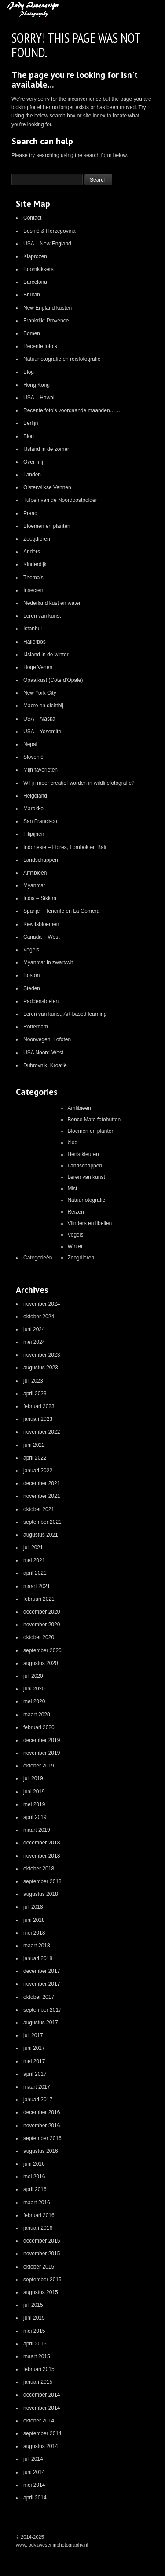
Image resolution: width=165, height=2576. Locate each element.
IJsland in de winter (46, 654)
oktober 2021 (38, 1509)
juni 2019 (34, 1792)
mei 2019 (34, 1804)
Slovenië (33, 757)
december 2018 (41, 1843)
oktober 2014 (38, 2421)
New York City (39, 693)
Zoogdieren (36, 539)
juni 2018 (34, 1920)
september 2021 (42, 1522)
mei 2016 (34, 2177)
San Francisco (40, 821)
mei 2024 (34, 1342)
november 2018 (41, 1856)
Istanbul (32, 629)
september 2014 (42, 2433)
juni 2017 (34, 2048)
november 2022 (41, 1432)
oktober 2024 (38, 1317)
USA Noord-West (43, 1053)
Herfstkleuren (83, 1154)
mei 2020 (34, 1701)
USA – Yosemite (42, 731)
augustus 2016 (40, 2151)
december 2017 (41, 1971)
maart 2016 (36, 2202)
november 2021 (41, 1496)
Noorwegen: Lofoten (47, 1039)
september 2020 (42, 1650)
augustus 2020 (40, 1663)
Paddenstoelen (41, 1001)
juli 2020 (33, 1676)
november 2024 (41, 1304)
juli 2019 (33, 1778)
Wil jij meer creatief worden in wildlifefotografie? (79, 783)
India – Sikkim (39, 898)
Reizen (75, 1212)
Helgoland (35, 796)
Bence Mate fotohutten (94, 1119)
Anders (31, 552)
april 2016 (35, 2189)
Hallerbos (34, 642)
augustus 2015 (40, 2292)
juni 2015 (34, 2318)
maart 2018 (36, 1946)
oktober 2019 (38, 1766)
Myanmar (34, 885)
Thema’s (33, 577)
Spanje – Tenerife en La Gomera (61, 911)
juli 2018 (33, 1907)
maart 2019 (36, 1830)
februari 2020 (39, 1727)
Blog (28, 372)
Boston (31, 975)
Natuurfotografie (86, 1200)
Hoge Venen (37, 667)
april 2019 (35, 1817)
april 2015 (35, 2344)
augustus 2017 (40, 2023)
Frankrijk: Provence (46, 321)
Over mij (33, 462)
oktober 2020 (38, 1637)
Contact (32, 218)
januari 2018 (37, 1958)
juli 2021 (33, 1547)
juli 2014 (33, 2459)
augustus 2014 (40, 2446)
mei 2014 (34, 2485)
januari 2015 (37, 2382)
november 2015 (41, 2253)
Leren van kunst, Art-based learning (64, 1014)
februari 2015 (39, 2369)
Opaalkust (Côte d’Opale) (53, 680)
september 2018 (42, 1881)
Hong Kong (36, 385)
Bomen (31, 333)
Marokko (33, 808)
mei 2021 (34, 1560)
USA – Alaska (39, 719)
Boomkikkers (38, 269)
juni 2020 (34, 1689)
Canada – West (41, 937)
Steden (31, 988)
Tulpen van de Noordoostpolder (60, 500)
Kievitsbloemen (41, 924)
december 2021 (41, 1483)
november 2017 (41, 1984)
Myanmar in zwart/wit (48, 962)
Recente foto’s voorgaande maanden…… (72, 410)
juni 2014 (34, 2472)
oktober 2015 (38, 2267)
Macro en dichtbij (43, 706)
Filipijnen (33, 834)
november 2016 (41, 2125)
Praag (30, 513)
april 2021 (35, 1573)
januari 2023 (37, 1419)
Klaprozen (35, 256)
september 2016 (42, 2138)
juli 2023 (33, 1381)
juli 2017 (33, 2035)
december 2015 (41, 2241)
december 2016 (41, 2112)
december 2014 (41, 2395)
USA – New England (47, 244)
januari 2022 (37, 1470)
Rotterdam (35, 1027)
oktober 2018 (38, 1869)
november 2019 (41, 1753)
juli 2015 (33, 2305)
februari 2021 (39, 1599)
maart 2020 (36, 1715)
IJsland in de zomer (46, 449)
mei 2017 (34, 2061)
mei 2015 (34, 2331)
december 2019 (41, 1740)
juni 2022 (34, 1445)
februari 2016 (39, 2215)
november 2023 (41, 1355)
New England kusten (47, 308)
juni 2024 (34, 1329)
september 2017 (42, 2010)
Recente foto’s (40, 346)
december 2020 (41, 1612)
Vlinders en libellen (89, 1223)
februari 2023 (39, 1406)
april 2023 (35, 1393)
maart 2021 (36, 1586)
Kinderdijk (35, 564)
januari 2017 (37, 2100)
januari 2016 (37, 2228)
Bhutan (31, 295)
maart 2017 (36, 2087)
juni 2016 (34, 2164)
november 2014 (41, 2408)
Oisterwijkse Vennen (47, 487)
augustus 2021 (40, 1535)
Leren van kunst (42, 616)
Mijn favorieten (40, 770)
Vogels (31, 950)
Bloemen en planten (46, 526)
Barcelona (35, 282)
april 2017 (35, 2074)
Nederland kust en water (52, 603)
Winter (75, 1246)
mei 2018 (34, 1933)
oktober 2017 (38, 1997)
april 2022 (35, 1458)
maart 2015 (36, 2356)
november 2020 (41, 1624)
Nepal (30, 744)
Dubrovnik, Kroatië (45, 1065)
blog (72, 1142)
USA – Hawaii (39, 398)
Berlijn (30, 423)
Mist (72, 1189)
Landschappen (40, 860)
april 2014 (35, 2498)
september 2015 (42, 2279)
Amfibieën (35, 873)
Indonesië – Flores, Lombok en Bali (64, 847)
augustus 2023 (40, 1368)
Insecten (33, 590)
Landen (32, 475)
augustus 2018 (40, 1894)
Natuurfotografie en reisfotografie (61, 359)
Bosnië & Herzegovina (49, 231)
